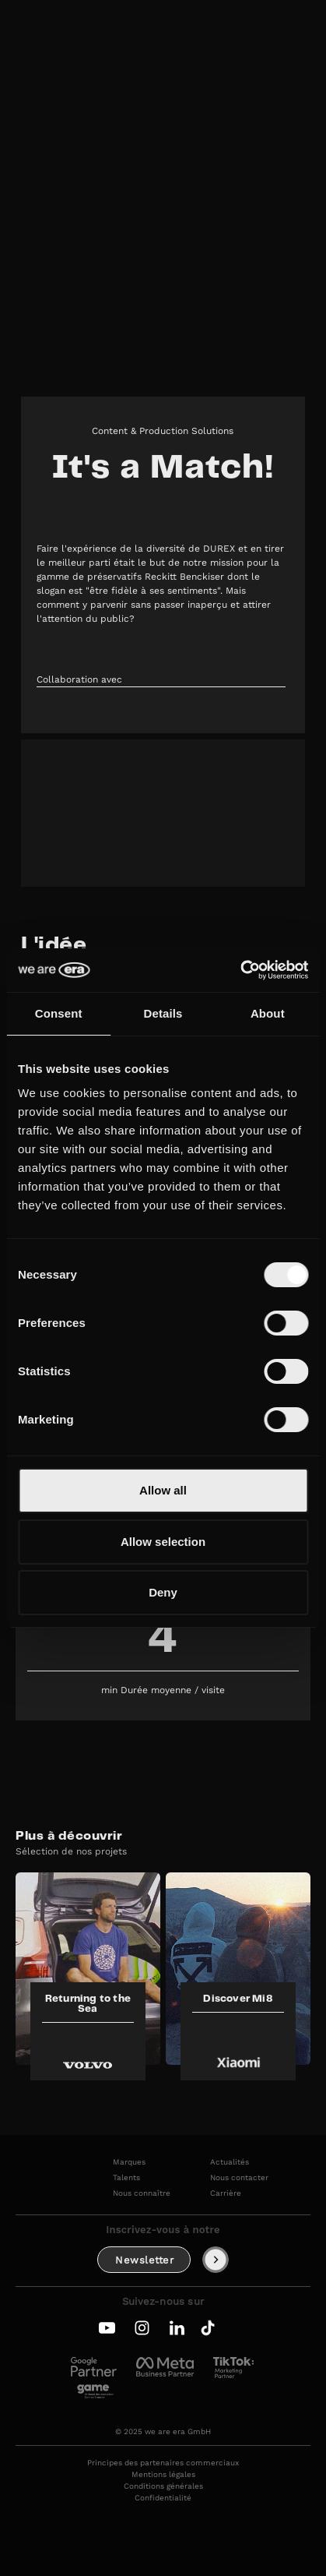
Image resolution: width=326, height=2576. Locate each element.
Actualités (229, 2162)
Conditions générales (163, 2486)
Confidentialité (163, 2498)
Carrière (225, 2193)
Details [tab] (163, 1013)
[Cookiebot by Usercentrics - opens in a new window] (240, 970)
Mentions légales (163, 2475)
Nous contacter (239, 2178)
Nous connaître (141, 2193)
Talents (126, 2178)
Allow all (163, 1490)
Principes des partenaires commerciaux (163, 2463)
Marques (129, 2162)
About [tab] (268, 1013)
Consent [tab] (58, 1013)
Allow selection (163, 1541)
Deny (163, 1592)
